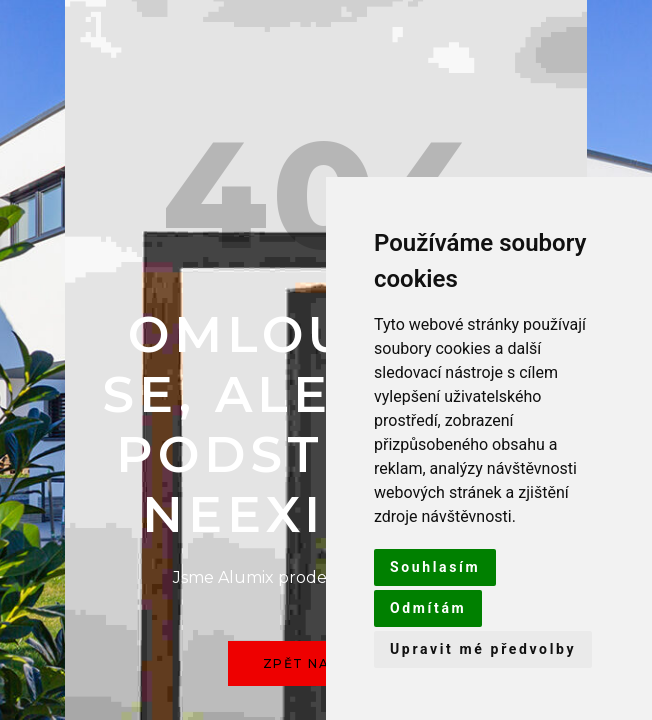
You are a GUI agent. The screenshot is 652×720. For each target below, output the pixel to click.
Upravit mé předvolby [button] (483, 649)
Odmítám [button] (428, 608)
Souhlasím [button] (435, 567)
